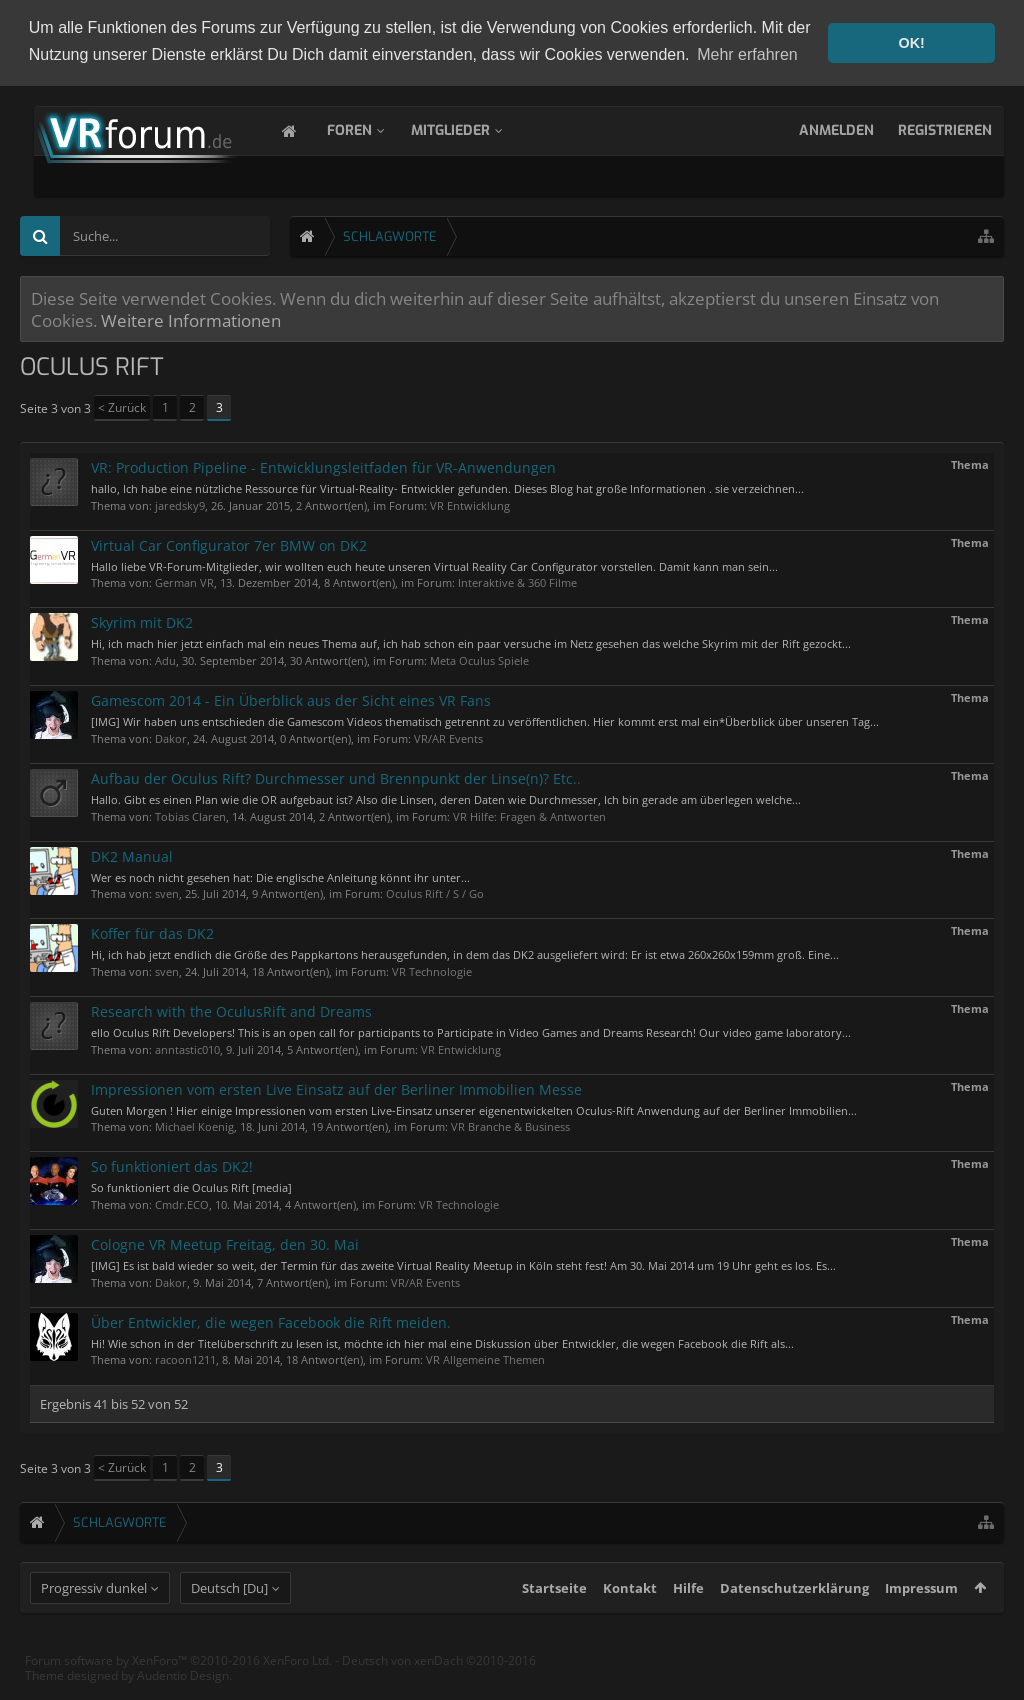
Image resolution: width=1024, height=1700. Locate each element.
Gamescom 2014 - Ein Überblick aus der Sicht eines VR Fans (291, 698)
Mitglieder (470, 128)
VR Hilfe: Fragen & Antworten (529, 813)
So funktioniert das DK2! (172, 1164)
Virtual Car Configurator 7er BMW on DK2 (229, 543)
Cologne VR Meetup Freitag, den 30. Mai (225, 1242)
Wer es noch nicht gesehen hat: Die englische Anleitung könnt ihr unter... (280, 874)
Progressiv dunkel (94, 1622)
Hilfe (688, 1622)
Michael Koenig (194, 1124)
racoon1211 (185, 1357)
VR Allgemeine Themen (485, 1357)
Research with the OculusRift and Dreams (231, 1009)
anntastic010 (187, 1047)
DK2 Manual (132, 853)
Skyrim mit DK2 (142, 620)
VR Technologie (432, 969)
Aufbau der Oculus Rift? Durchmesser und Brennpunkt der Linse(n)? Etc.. (336, 776)
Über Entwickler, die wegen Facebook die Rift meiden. (271, 1320)
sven (167, 891)
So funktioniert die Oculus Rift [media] (191, 1185)
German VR (184, 580)
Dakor (171, 736)
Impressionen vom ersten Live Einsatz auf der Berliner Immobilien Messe (336, 1087)
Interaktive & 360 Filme (517, 580)
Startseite (554, 1622)
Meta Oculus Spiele (479, 658)
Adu (165, 658)
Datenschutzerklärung (794, 1622)
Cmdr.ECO (182, 1202)
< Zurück (122, 405)
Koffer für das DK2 (152, 931)
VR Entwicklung (470, 503)
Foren (369, 128)
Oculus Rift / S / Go (435, 891)
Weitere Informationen (191, 318)
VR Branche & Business (510, 1124)
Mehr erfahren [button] (747, 54)
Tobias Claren (190, 813)
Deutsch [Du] (229, 1622)
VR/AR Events (448, 736)
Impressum (921, 1622)
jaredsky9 (180, 503)
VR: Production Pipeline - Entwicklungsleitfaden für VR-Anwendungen (323, 465)
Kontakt (630, 1622)
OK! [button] (911, 43)
